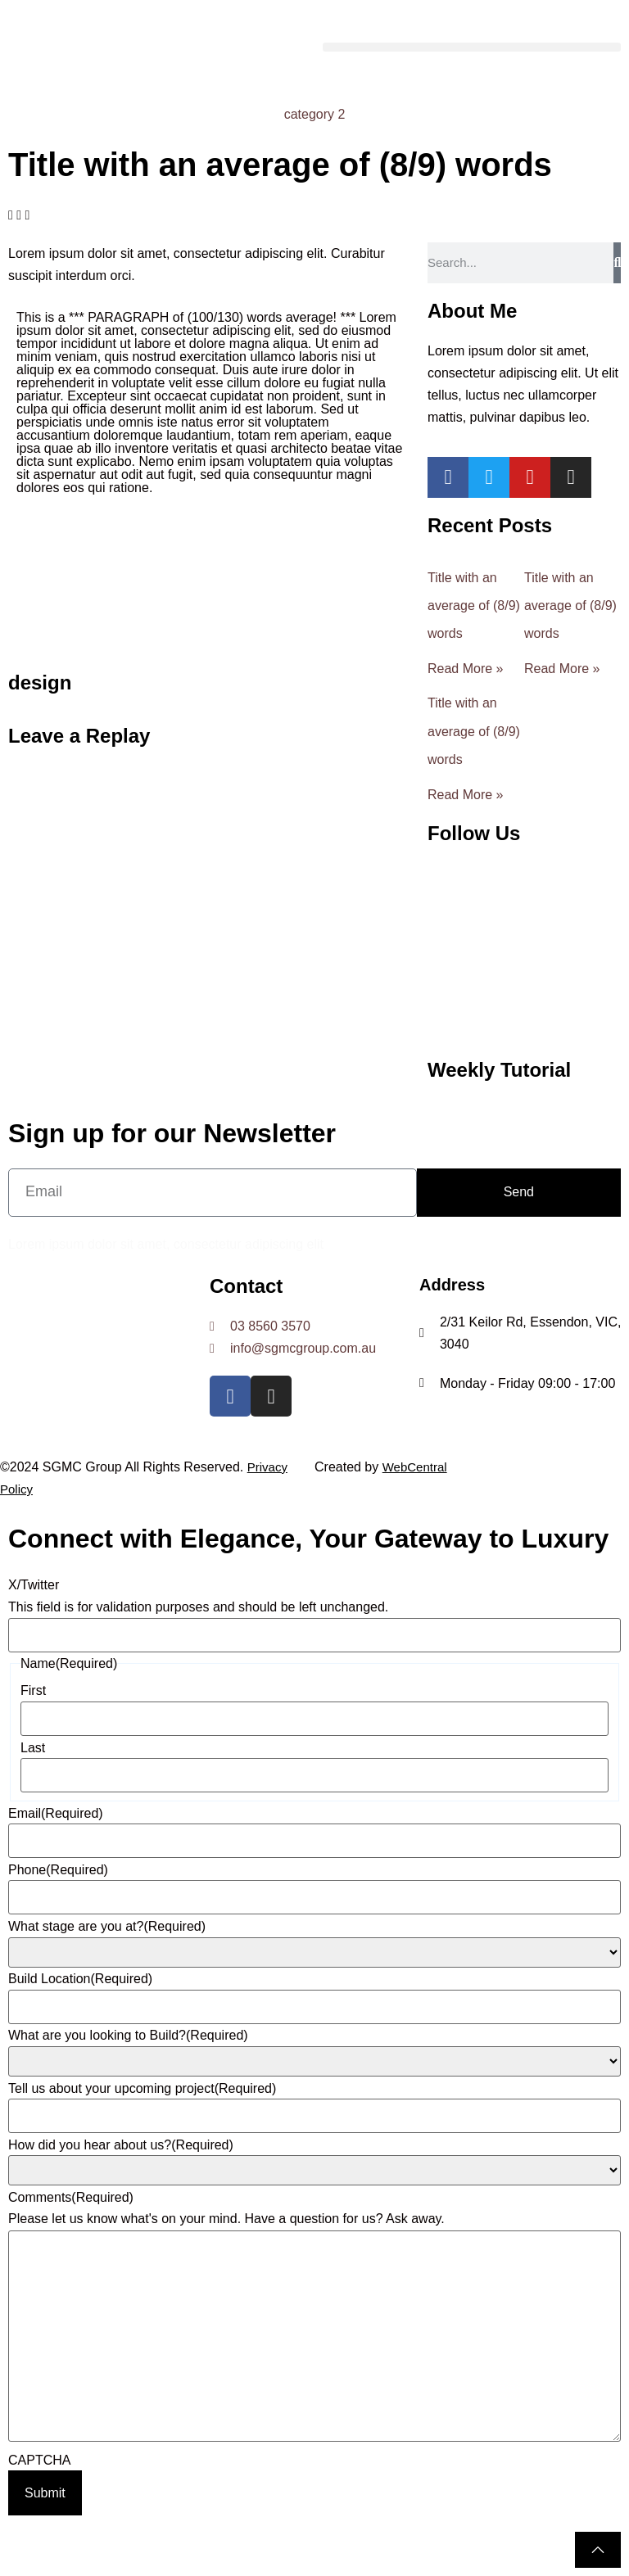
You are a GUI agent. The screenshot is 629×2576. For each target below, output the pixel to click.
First (33, 1690)
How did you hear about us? (120, 2145)
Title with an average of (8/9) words (474, 605)
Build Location (80, 1979)
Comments (70, 2197)
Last (32, 1748)
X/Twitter (33, 1585)
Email (55, 1813)
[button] (472, 47)
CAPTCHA (39, 2460)
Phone (58, 1870)
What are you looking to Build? (128, 2035)
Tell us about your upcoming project (142, 2088)
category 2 (315, 114)
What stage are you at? (107, 1926)
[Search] (617, 262)
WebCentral (414, 1467)
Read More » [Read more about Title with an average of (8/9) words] (466, 669)
